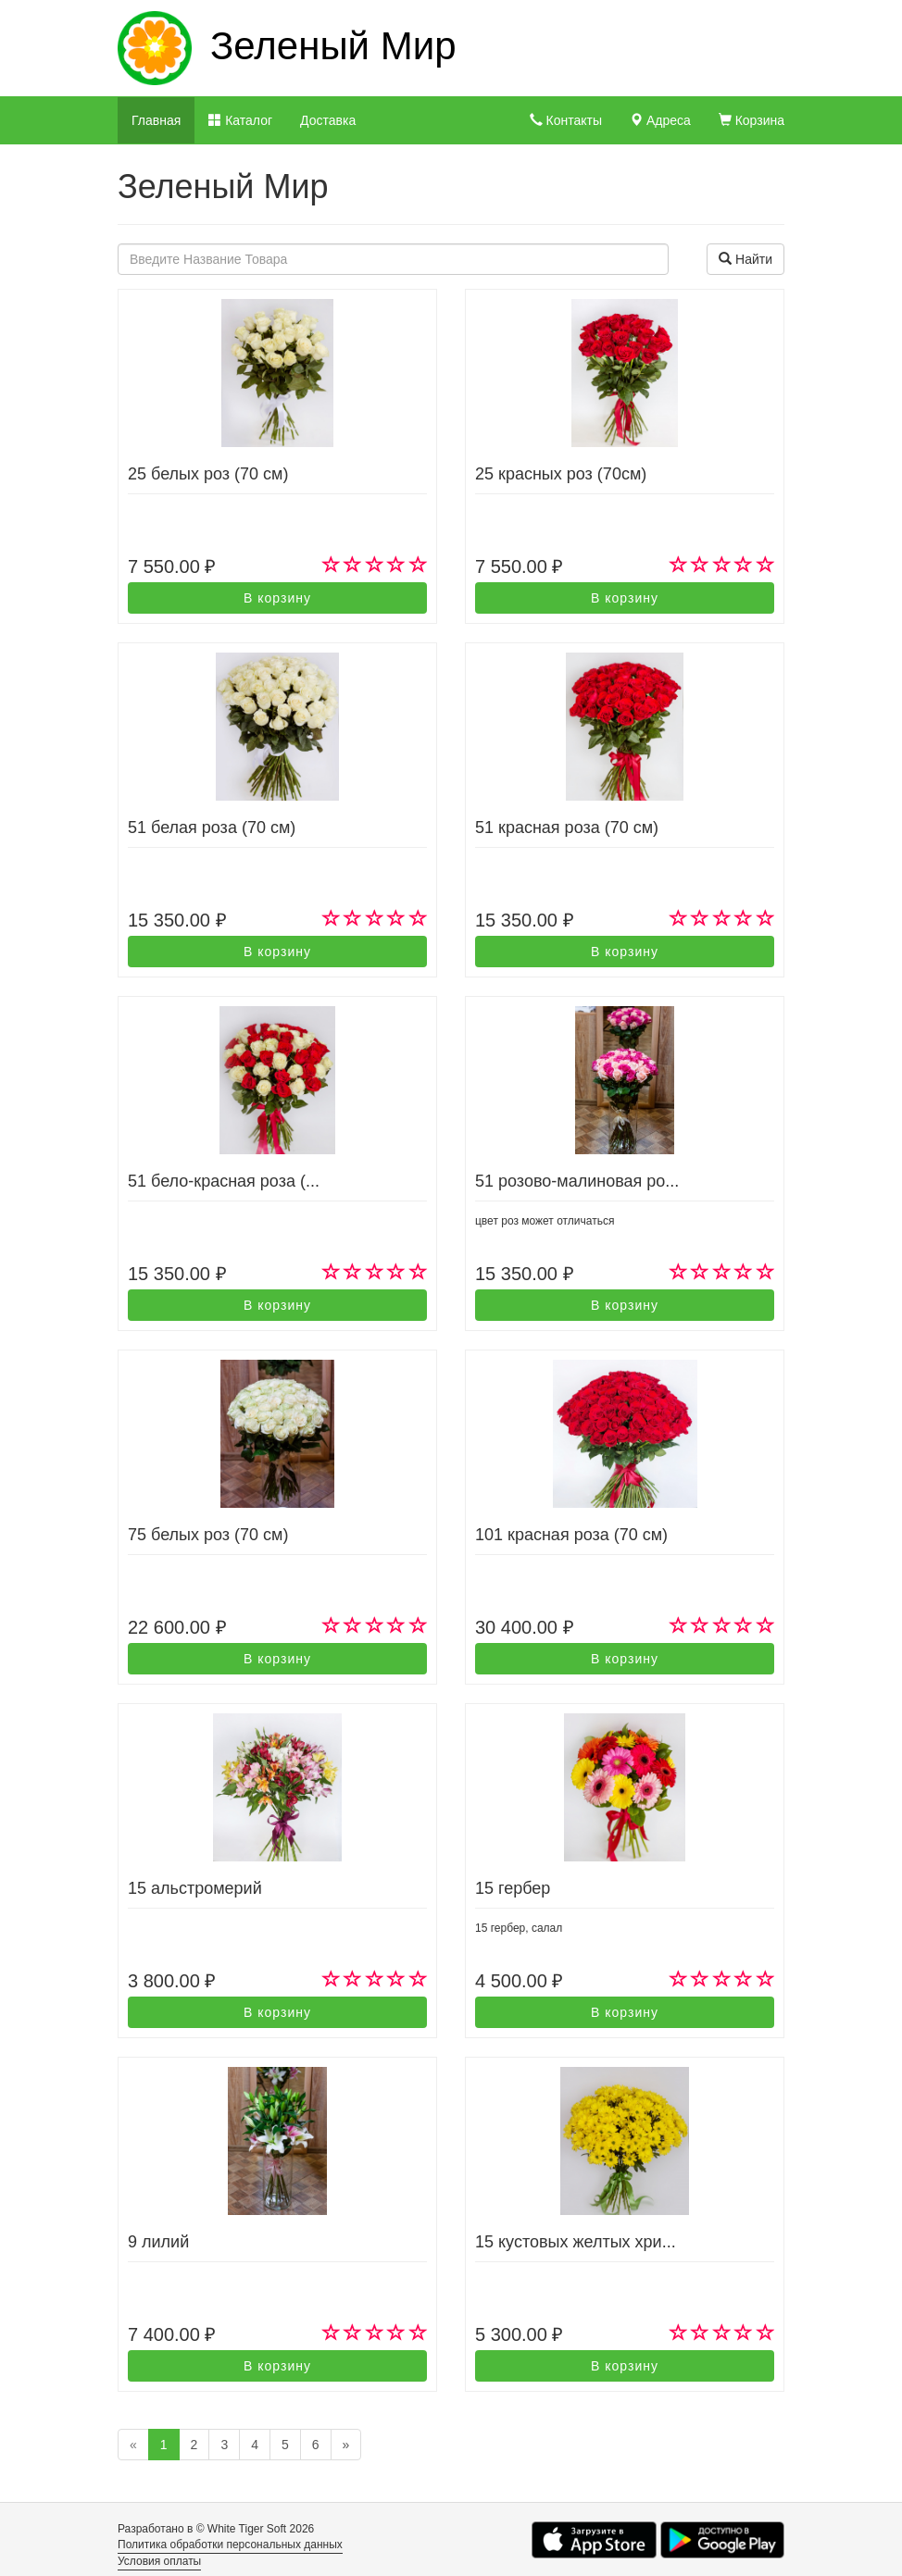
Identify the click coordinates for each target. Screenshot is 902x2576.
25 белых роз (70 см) (208, 474)
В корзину (277, 598)
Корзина (751, 120)
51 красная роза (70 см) (566, 827)
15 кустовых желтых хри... (575, 2242)
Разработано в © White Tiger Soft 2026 (216, 2528)
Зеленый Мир (333, 46)
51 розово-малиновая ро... (577, 1181)
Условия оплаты (159, 2561)
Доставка (328, 120)
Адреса (660, 120)
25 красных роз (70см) (560, 474)
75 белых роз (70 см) (208, 1534)
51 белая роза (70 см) (211, 827)
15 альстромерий (195, 1888)
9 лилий (158, 2242)
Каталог (240, 120)
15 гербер (512, 1888)
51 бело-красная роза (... (223, 1181)
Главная (156, 120)
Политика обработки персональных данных (230, 2544)
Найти (745, 259)
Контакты (566, 120)
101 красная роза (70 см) (571, 1534)
